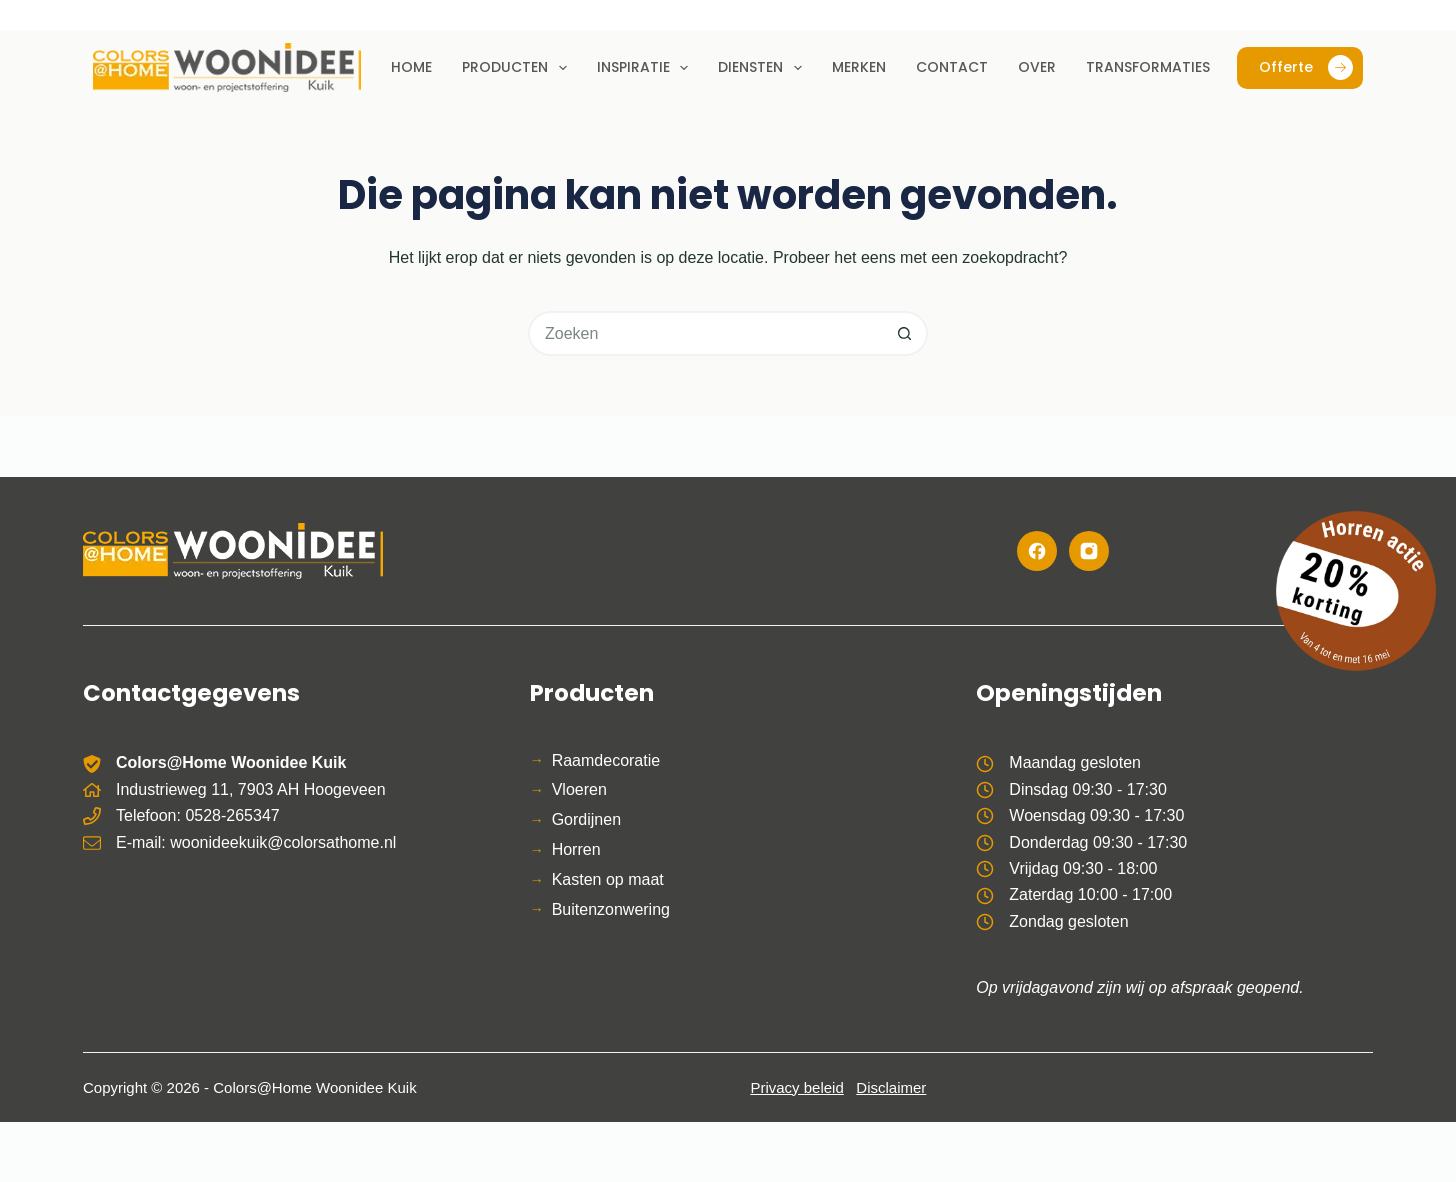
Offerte (1306, 67)
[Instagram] (1089, 551)
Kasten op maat (608, 879)
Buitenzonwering (611, 909)
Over (1037, 67)
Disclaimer (891, 1087)
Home (411, 67)
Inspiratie (647, 68)
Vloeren (579, 789)
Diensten (764, 68)
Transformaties (1148, 67)
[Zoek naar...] (705, 333)
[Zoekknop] (905, 333)
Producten (518, 68)
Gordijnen (586, 819)
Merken (859, 67)
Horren (576, 849)
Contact (952, 67)
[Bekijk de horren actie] (1356, 591)
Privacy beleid (796, 1087)
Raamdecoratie (606, 760)
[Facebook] (1037, 551)
